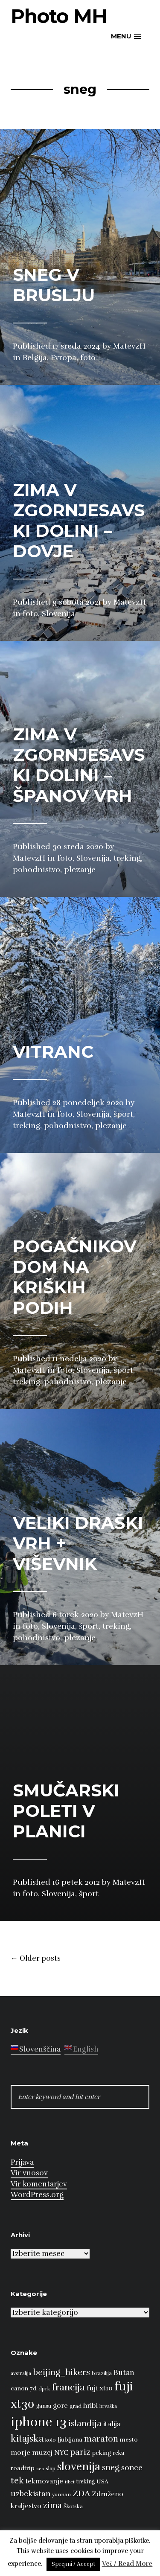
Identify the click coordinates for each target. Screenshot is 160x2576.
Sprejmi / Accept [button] (73, 2564)
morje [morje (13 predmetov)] (20, 2452)
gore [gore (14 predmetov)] (60, 2405)
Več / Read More (127, 2563)
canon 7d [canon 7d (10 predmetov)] (24, 2388)
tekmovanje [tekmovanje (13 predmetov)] (44, 2481)
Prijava (22, 2162)
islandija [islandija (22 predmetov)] (85, 2424)
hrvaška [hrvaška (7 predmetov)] (108, 2406)
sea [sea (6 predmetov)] (40, 2468)
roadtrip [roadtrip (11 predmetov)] (23, 2468)
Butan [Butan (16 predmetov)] (123, 2372)
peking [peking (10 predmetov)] (101, 2453)
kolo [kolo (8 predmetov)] (50, 2439)
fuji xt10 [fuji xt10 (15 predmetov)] (100, 2388)
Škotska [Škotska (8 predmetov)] (73, 2506)
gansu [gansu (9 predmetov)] (43, 2406)
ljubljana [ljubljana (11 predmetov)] (70, 2439)
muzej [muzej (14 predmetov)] (42, 2452)
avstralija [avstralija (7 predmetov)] (21, 2373)
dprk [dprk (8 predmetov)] (44, 2388)
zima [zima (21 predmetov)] (52, 2505)
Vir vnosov (29, 2172)
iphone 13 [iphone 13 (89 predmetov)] (39, 2422)
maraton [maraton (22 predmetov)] (101, 2439)
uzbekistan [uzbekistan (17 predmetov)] (30, 2493)
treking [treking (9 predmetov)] (85, 2481)
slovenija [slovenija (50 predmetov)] (78, 2466)
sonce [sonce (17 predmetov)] (132, 2467)
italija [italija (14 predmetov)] (112, 2424)
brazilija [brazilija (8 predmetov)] (102, 2373)
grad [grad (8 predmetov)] (75, 2406)
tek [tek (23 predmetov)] (17, 2480)
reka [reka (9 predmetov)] (118, 2453)
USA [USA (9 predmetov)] (102, 2481)
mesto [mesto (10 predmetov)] (129, 2439)
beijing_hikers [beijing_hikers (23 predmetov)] (61, 2372)
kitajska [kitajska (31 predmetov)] (27, 2438)
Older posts (36, 1958)
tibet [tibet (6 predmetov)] (70, 2482)
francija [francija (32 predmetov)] (68, 2387)
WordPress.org (37, 2194)
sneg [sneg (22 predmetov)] (110, 2467)
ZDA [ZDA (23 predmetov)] (81, 2493)
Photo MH (59, 16)
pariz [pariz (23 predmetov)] (80, 2452)
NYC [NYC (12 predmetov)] (61, 2453)
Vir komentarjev (39, 2184)
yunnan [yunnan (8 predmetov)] (61, 2494)
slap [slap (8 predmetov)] (50, 2468)
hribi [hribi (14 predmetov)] (90, 2405)
